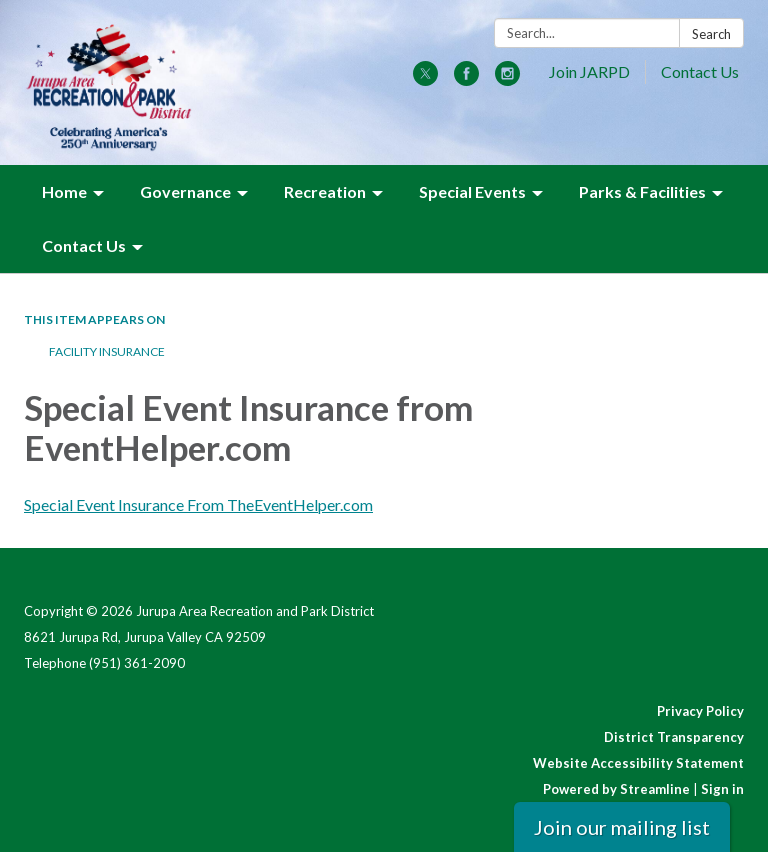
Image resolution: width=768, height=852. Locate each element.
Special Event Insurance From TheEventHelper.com (198, 504)
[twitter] (425, 79)
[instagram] (507, 79)
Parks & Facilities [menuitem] (642, 191)
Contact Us (700, 71)
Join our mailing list (622, 827)
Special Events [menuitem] (472, 191)
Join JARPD (589, 71)
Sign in (722, 789)
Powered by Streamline (616, 789)
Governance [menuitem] (185, 191)
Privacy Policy (700, 711)
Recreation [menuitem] (325, 191)
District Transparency (674, 737)
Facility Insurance (107, 351)
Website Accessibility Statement (638, 763)
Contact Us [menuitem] (84, 245)
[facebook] (466, 79)
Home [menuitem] (64, 191)
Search (711, 34)
